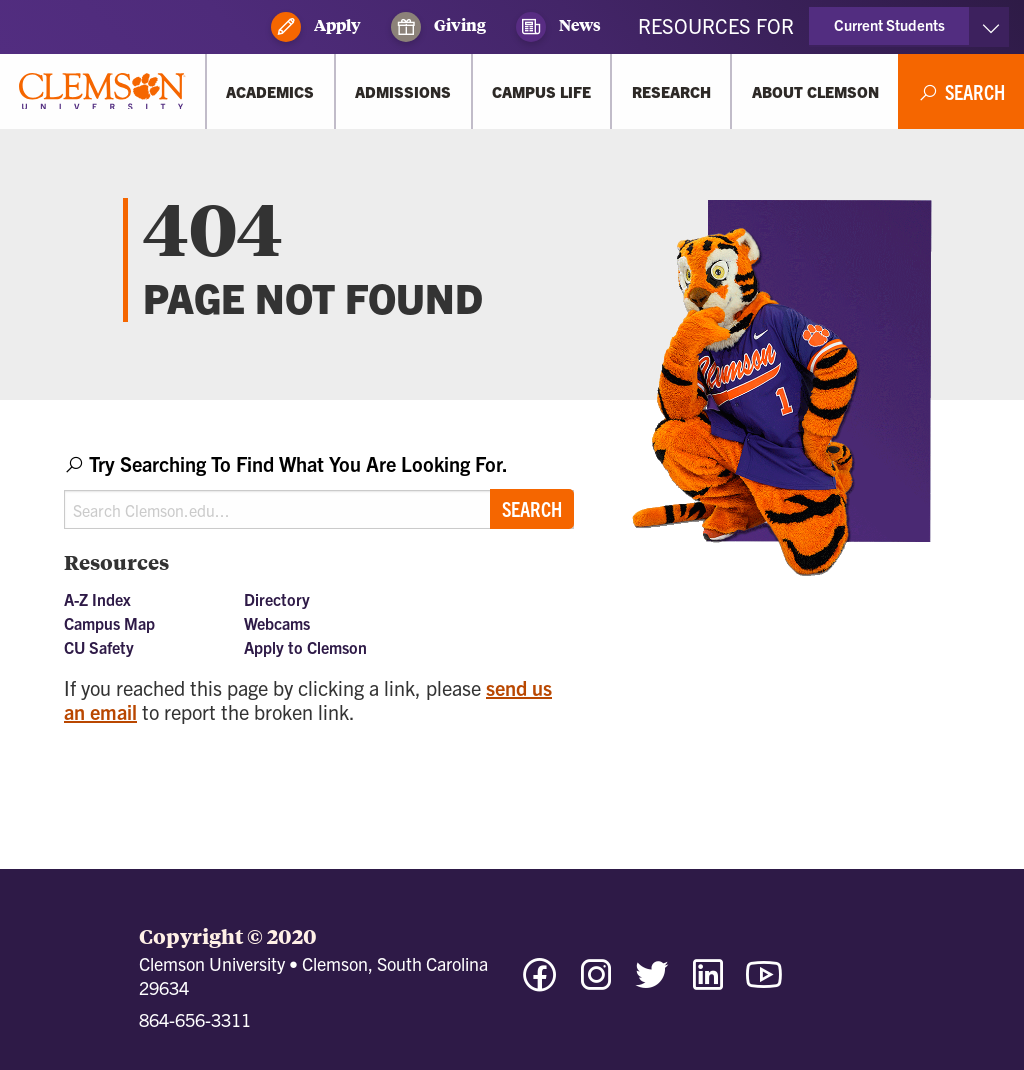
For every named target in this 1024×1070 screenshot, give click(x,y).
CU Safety (99, 647)
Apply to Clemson (305, 647)
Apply (316, 27)
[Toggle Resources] (990, 27)
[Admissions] (403, 91)
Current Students (889, 24)
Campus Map (109, 623)
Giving (438, 27)
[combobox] (319, 489)
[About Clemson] (815, 91)
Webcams (277, 623)
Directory (277, 599)
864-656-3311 (195, 1019)
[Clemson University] (102, 92)
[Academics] (270, 91)
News (558, 27)
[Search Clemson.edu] (319, 509)
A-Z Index (97, 599)
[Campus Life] (542, 91)
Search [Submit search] (532, 508)
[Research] (671, 91)
